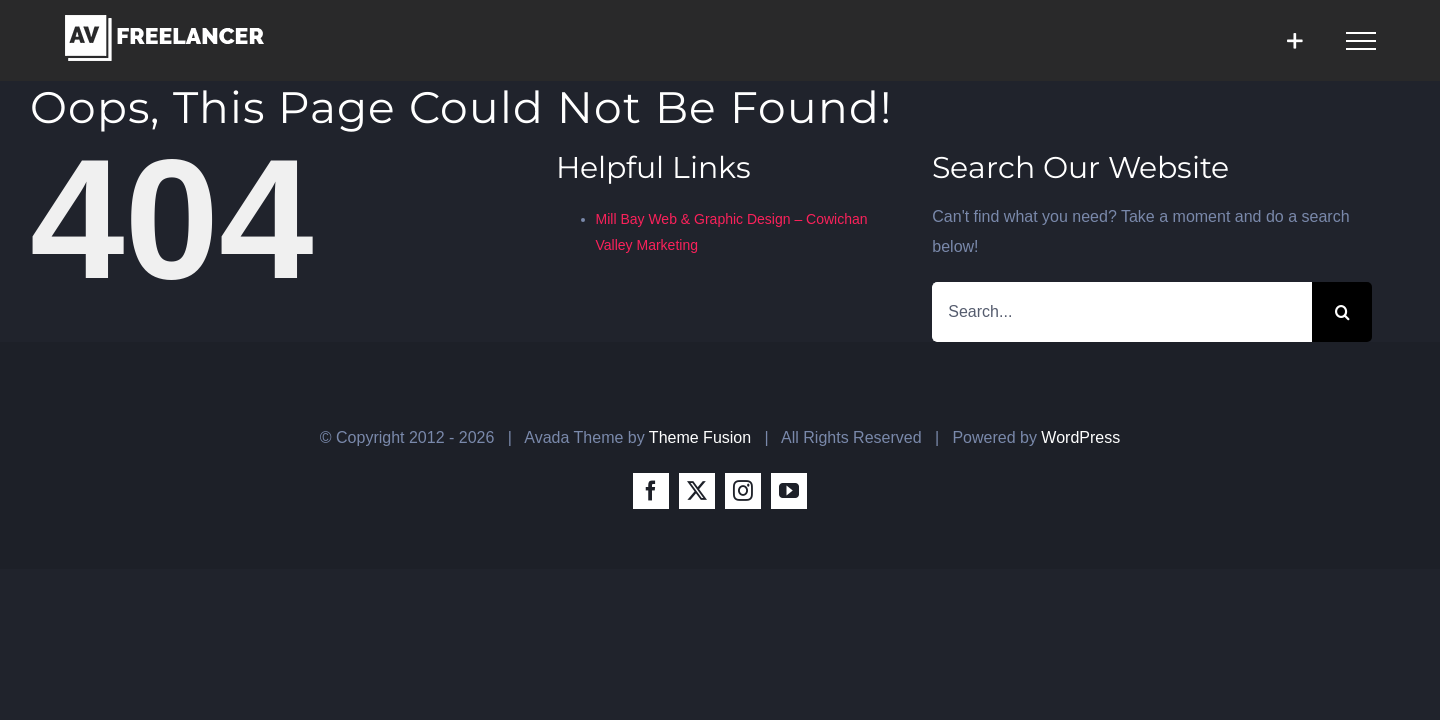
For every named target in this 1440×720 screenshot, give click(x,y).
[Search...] (1122, 312)
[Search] (1342, 312)
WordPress (1080, 437)
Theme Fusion (700, 437)
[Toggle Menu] (1361, 41)
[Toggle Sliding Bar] (1294, 40)
